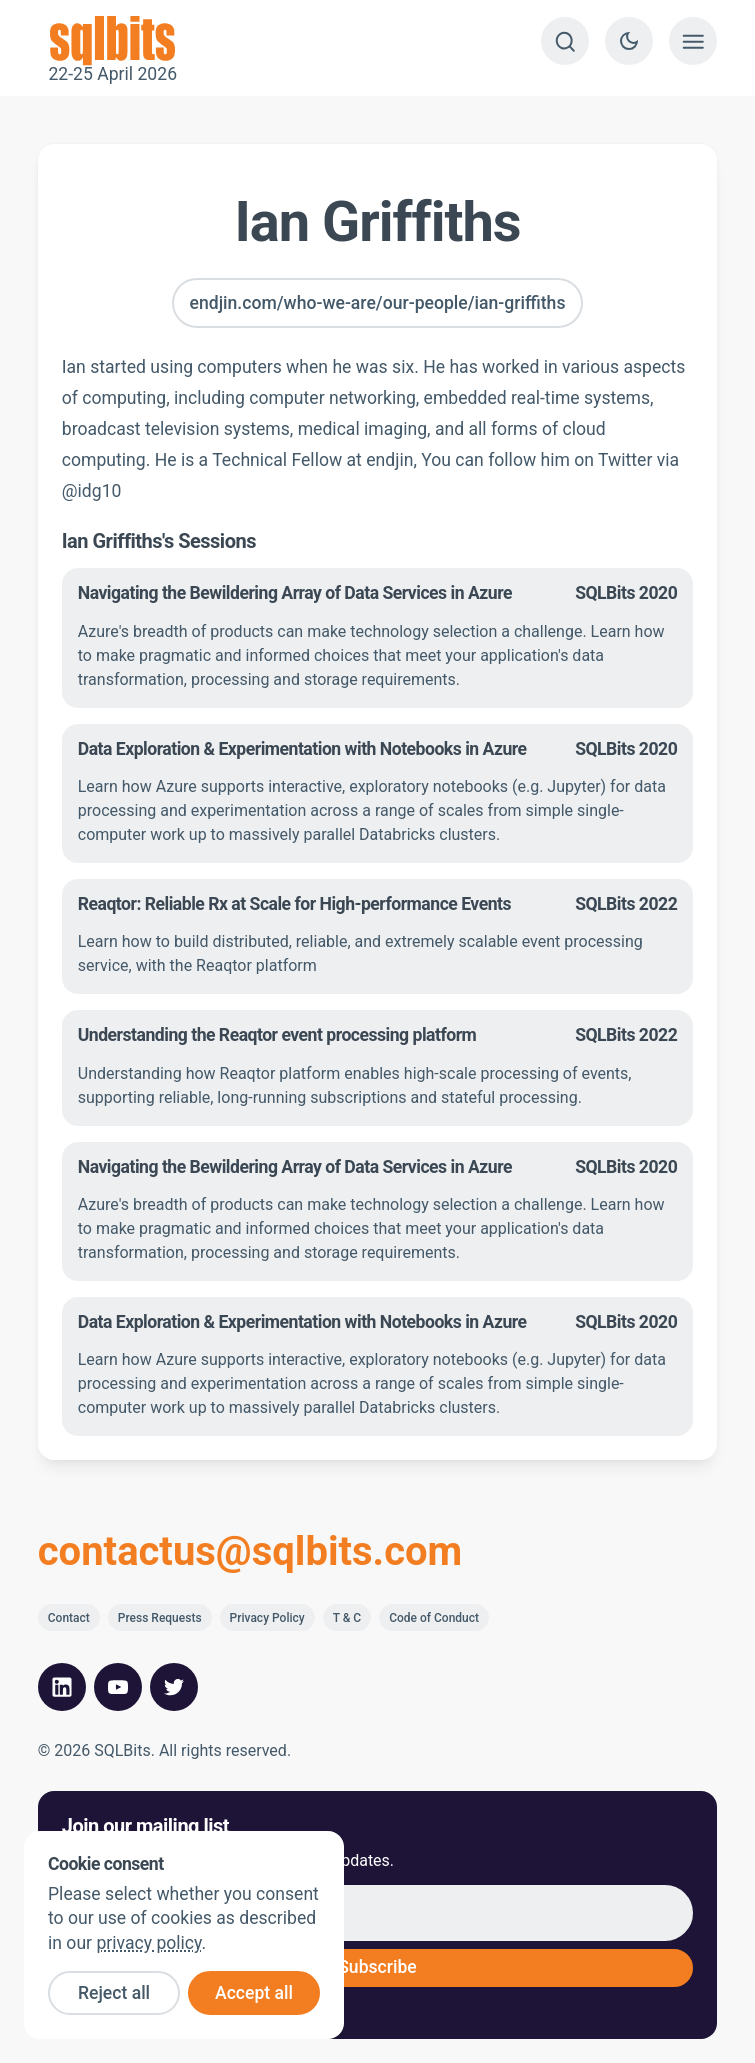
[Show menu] (693, 41)
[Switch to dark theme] (629, 41)
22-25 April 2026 (113, 41)
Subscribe (377, 1967)
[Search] (565, 41)
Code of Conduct (434, 1618)
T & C (347, 1618)
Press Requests (160, 1618)
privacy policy (148, 1943)
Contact (69, 1618)
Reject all (114, 1993)
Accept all (254, 1993)
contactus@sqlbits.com (250, 1552)
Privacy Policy (267, 1618)
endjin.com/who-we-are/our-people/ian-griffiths (378, 303)
